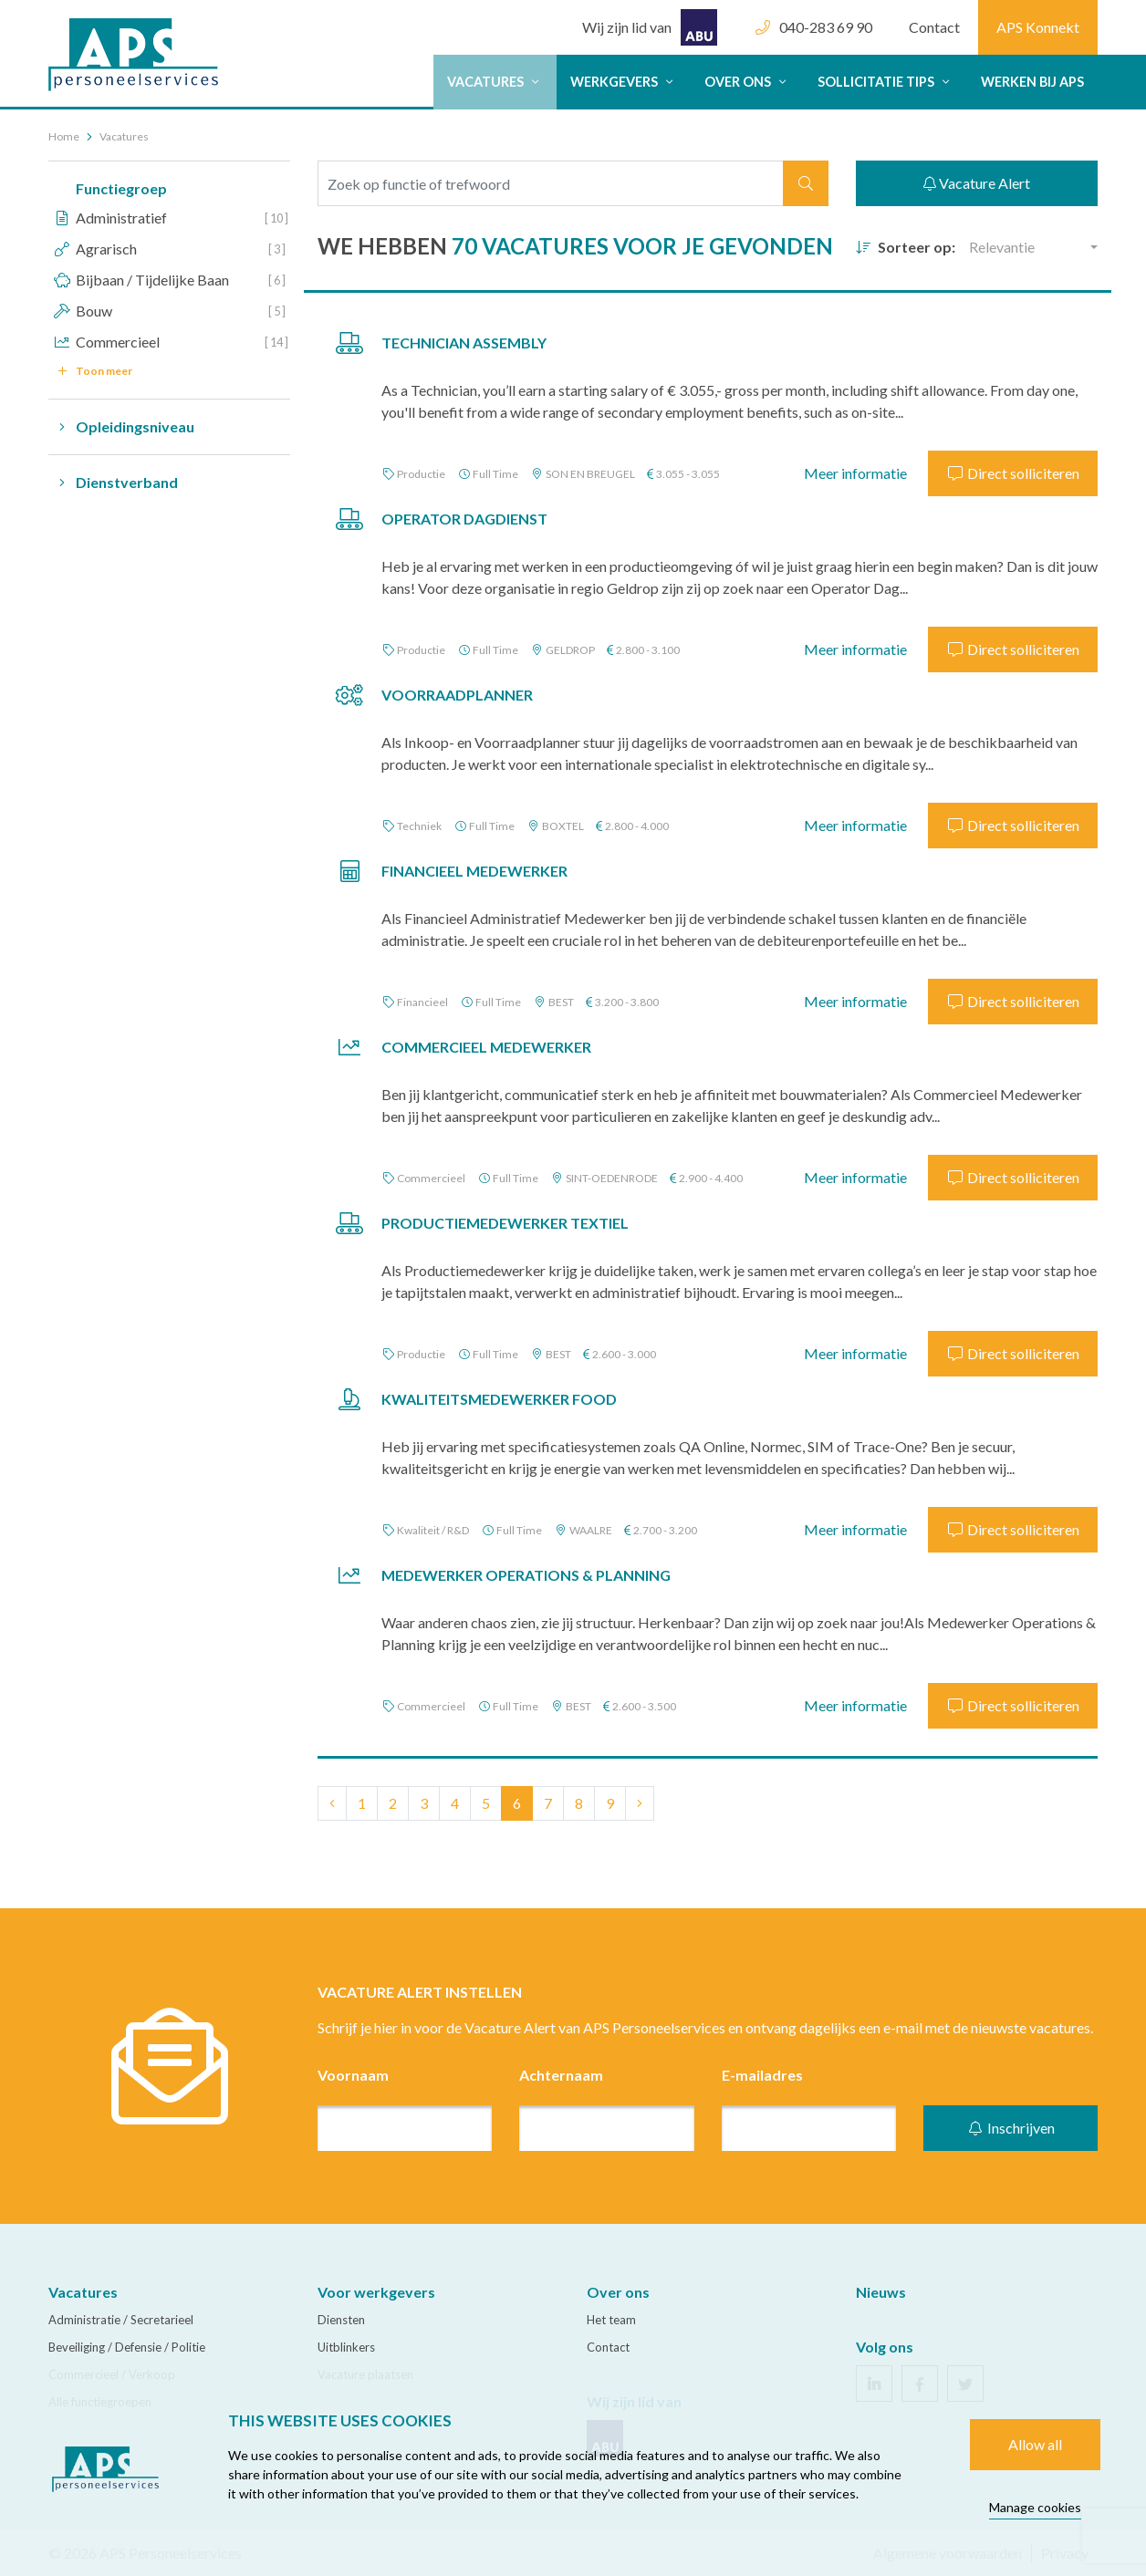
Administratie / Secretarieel (120, 2319)
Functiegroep (121, 188)
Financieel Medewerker (474, 870)
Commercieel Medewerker (486, 1046)
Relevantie (1002, 246)
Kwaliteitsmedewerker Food (499, 1398)
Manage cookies (1035, 2507)
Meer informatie (855, 473)
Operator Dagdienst (464, 518)
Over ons (747, 81)
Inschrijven (1010, 2127)
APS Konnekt (1037, 27)
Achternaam (561, 2074)
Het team (611, 2319)
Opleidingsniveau (121, 427)
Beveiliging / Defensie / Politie (126, 2347)
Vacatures (495, 81)
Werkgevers (623, 81)
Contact (934, 27)
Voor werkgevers (376, 2292)
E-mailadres (762, 2074)
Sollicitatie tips (885, 81)
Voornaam (353, 2074)
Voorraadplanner (457, 694)
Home (63, 136)
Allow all (1035, 2444)
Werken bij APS (1032, 81)
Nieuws (881, 2292)
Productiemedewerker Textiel (505, 1222)
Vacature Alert (976, 183)
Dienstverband (113, 482)
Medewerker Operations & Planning (526, 1575)
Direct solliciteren (1012, 473)
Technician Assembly (464, 342)
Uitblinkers (346, 2347)
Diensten (341, 2319)
